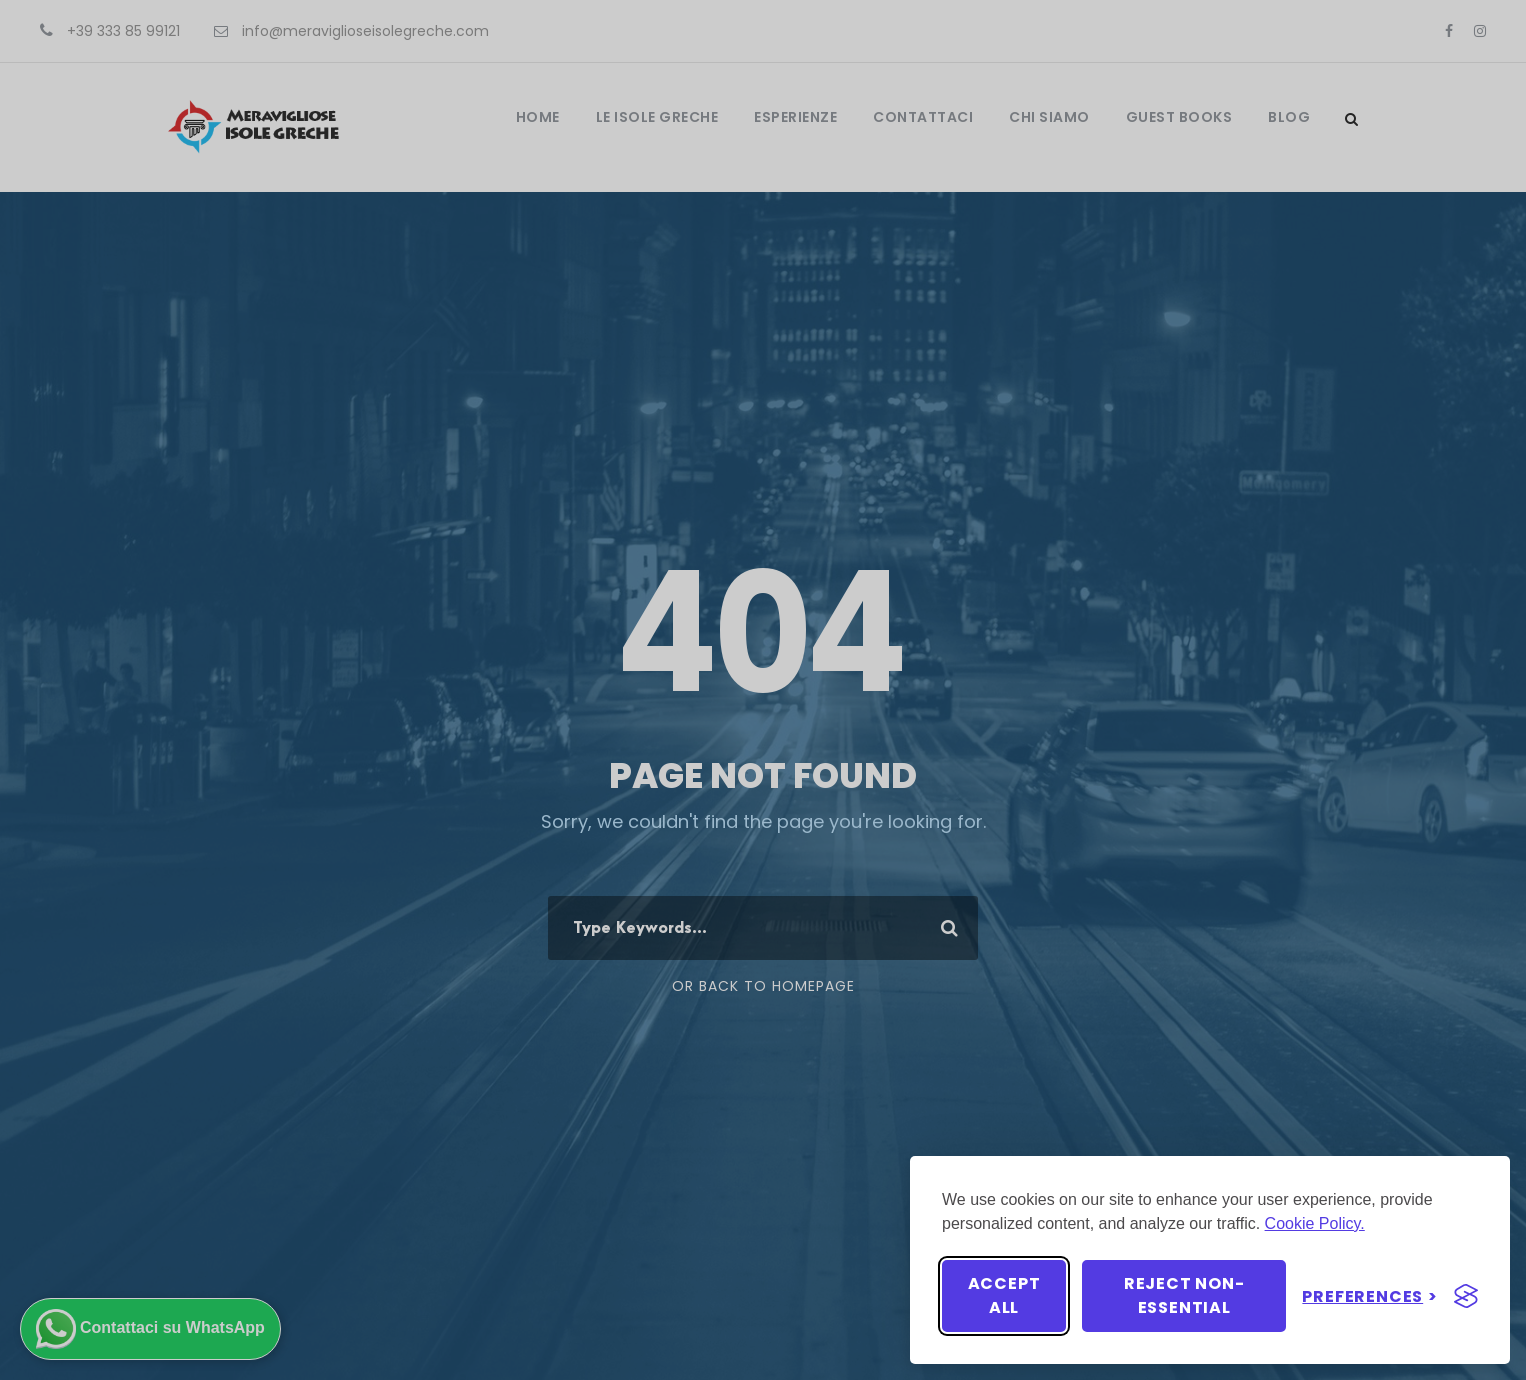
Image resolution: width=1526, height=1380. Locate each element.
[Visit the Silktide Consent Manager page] (1466, 1296)
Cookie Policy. (1315, 1223)
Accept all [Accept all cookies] (1004, 1295)
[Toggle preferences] (1370, 1296)
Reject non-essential (1184, 1295)
